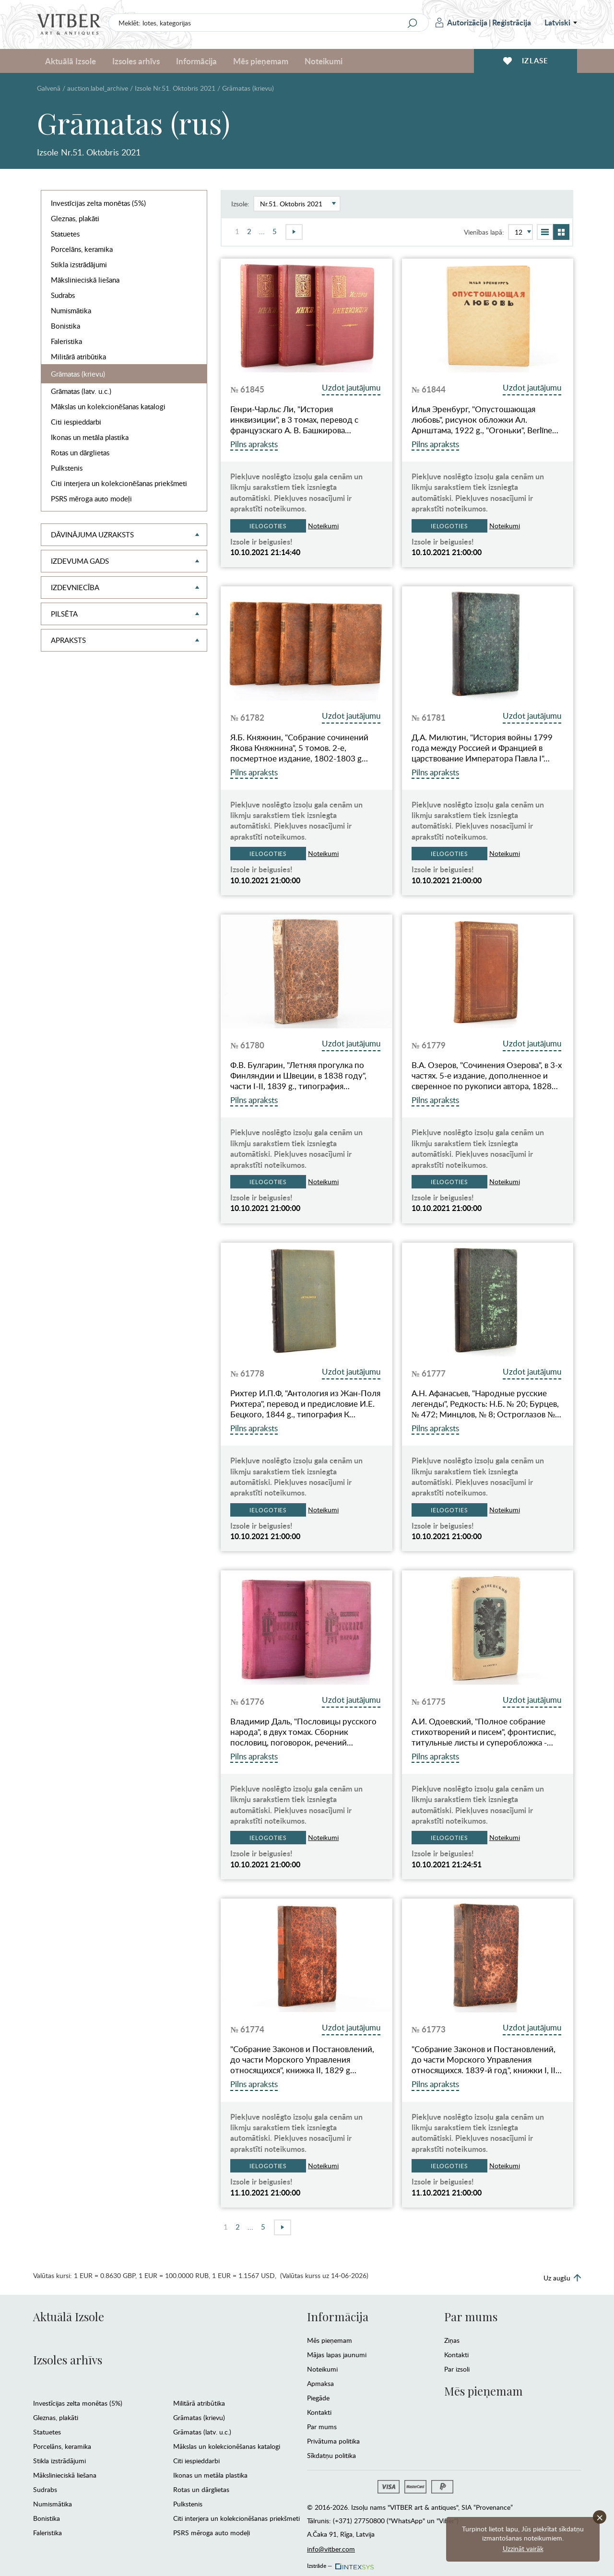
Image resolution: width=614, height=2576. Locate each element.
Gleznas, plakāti (75, 218)
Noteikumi (323, 61)
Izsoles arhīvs (136, 61)
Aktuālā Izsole (70, 61)
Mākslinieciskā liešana (85, 280)
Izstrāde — (339, 2563)
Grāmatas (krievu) (78, 374)
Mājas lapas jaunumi (336, 2354)
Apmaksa (320, 2383)
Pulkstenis (67, 468)
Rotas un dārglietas (80, 452)
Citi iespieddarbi (76, 422)
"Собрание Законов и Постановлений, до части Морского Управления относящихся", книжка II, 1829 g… (302, 2060)
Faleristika (66, 341)
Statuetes (65, 233)
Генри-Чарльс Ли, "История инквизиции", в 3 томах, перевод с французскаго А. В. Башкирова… (294, 420)
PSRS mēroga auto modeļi (91, 498)
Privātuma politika (333, 2440)
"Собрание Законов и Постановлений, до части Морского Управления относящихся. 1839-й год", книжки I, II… (487, 2060)
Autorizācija (461, 22)
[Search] (412, 23)
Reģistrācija (511, 22)
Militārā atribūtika (78, 356)
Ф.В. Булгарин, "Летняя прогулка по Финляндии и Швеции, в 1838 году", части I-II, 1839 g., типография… (298, 1076)
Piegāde (318, 2397)
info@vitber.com (331, 2548)
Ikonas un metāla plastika (90, 437)
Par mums (322, 2426)
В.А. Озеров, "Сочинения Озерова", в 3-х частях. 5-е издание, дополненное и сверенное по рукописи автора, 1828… (487, 1076)
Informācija (196, 61)
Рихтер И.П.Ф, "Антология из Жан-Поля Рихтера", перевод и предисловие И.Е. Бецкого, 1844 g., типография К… (305, 1404)
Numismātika (71, 310)
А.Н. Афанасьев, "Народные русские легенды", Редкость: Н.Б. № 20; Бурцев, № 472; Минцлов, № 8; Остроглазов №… (487, 1404)
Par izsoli (457, 2369)
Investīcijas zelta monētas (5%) (98, 203)
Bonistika (65, 326)
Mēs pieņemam (260, 61)
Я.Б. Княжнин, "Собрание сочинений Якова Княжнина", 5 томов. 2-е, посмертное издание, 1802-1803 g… (299, 748)
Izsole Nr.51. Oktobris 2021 (175, 88)
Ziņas (452, 2340)
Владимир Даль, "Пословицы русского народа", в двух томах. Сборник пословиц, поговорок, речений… (303, 1732)
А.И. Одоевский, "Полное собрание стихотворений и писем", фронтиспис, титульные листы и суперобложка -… (484, 1732)
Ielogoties (268, 526)
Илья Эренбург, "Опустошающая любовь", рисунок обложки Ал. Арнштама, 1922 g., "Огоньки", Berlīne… (485, 420)
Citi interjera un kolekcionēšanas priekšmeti (119, 483)
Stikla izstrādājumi (79, 264)
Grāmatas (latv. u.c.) (81, 391)
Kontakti (319, 2412)
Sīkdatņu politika (331, 2455)
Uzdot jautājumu (351, 387)
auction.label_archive (97, 88)
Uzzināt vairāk (523, 2548)
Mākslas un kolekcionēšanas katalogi (108, 406)
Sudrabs (63, 295)
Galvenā (48, 88)
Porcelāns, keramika (82, 249)
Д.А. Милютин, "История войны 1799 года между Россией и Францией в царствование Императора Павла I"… (482, 748)
